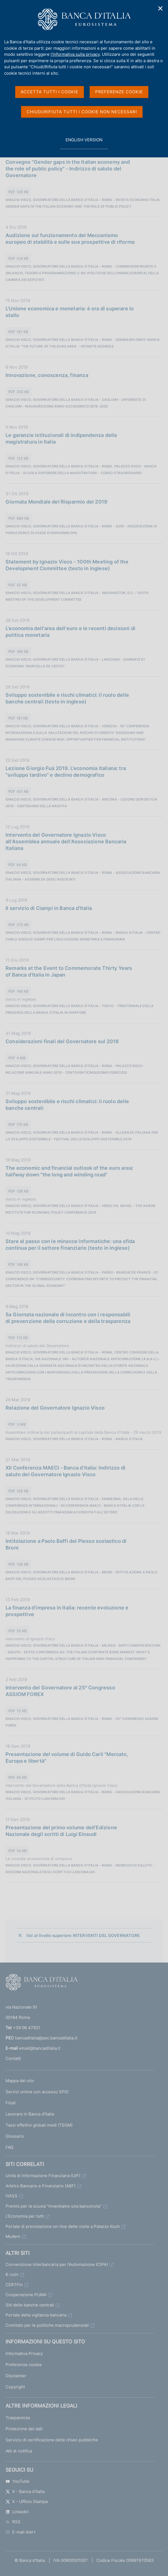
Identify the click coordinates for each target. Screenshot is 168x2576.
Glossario (15, 2136)
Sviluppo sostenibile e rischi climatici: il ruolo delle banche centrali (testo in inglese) (67, 698)
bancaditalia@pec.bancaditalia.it (46, 2038)
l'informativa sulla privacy (75, 54)
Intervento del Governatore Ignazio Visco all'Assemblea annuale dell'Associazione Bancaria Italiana (66, 841)
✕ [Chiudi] (160, 8)
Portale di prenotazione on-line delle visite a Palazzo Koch (63, 2226)
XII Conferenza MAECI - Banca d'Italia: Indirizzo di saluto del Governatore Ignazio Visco (65, 1471)
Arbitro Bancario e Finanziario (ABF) (41, 2185)
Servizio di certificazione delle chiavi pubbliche (52, 2439)
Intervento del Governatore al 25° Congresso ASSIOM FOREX (60, 1691)
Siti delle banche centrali (30, 2305)
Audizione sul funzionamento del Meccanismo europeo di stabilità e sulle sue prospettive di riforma (70, 238)
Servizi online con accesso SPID (37, 2091)
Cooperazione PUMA (26, 2294)
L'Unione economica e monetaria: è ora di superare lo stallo (70, 312)
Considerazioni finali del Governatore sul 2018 (62, 1041)
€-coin (12, 2274)
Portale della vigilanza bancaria (36, 2315)
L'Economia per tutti (25, 2216)
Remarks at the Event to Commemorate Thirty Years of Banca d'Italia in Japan (69, 971)
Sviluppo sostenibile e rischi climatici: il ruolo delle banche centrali (67, 1104)
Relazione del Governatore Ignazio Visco (55, 1408)
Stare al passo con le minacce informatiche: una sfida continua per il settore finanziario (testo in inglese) (70, 1244)
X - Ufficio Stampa (27, 2501)
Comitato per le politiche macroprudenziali (47, 2325)
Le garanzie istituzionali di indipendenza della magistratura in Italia (61, 438)
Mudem (13, 2236)
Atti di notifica (19, 2451)
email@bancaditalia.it (39, 2048)
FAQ (9, 2147)
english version (83, 143)
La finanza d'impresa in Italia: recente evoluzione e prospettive (67, 1611)
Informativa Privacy (24, 2353)
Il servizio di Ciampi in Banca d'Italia (49, 908)
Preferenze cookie (24, 2364)
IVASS (11, 2195)
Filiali (11, 2102)
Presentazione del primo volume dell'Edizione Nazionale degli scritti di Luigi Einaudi (61, 1831)
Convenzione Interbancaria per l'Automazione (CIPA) (57, 2264)
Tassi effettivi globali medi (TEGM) (39, 2125)
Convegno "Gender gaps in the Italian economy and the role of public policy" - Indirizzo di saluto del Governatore (68, 168)
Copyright (15, 2386)
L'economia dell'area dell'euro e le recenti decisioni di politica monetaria (70, 631)
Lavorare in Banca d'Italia (30, 2114)
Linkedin (17, 2511)
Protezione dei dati (24, 2428)
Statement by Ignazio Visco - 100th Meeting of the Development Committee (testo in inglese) (67, 565)
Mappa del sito (20, 2080)
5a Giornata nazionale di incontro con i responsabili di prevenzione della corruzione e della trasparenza (68, 1318)
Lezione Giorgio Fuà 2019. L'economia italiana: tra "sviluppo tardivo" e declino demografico (66, 771)
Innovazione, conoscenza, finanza (47, 375)
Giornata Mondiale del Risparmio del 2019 (56, 502)
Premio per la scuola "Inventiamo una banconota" (54, 2206)
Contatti (13, 2058)
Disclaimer (16, 2375)
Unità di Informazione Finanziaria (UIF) (43, 2175)
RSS (13, 2521)
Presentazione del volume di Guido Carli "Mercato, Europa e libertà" (67, 1757)
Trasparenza (18, 2417)
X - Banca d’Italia (25, 2491)
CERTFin (14, 2284)
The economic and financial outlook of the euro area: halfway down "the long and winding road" (69, 1171)
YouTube (17, 2481)
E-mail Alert (20, 2532)
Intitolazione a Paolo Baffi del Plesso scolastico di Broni (66, 1544)
